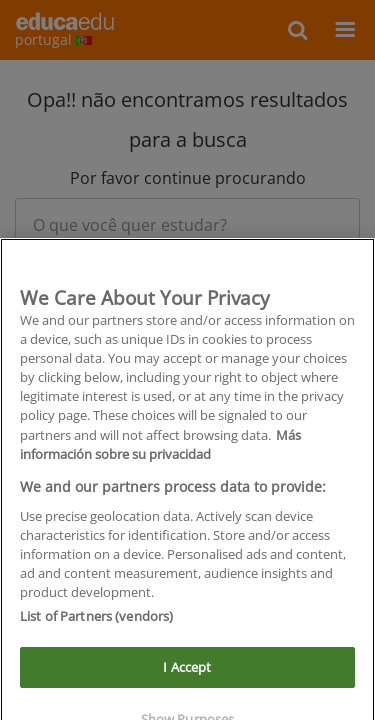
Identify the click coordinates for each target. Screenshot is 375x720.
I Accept (187, 676)
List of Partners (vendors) (96, 626)
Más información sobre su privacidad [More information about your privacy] (160, 453)
